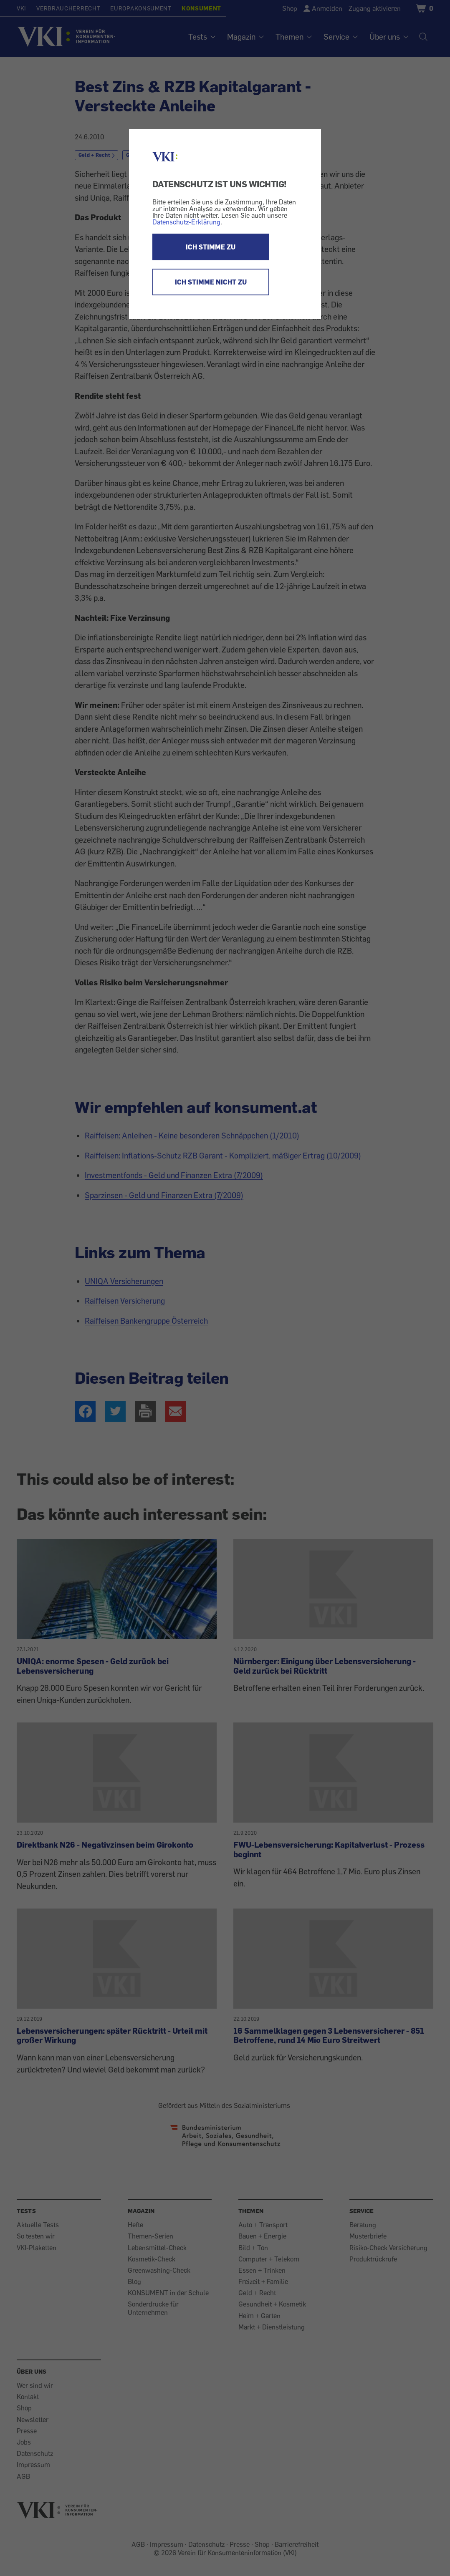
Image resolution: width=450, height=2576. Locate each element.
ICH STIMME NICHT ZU (211, 282)
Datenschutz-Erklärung (186, 222)
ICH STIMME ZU (210, 247)
